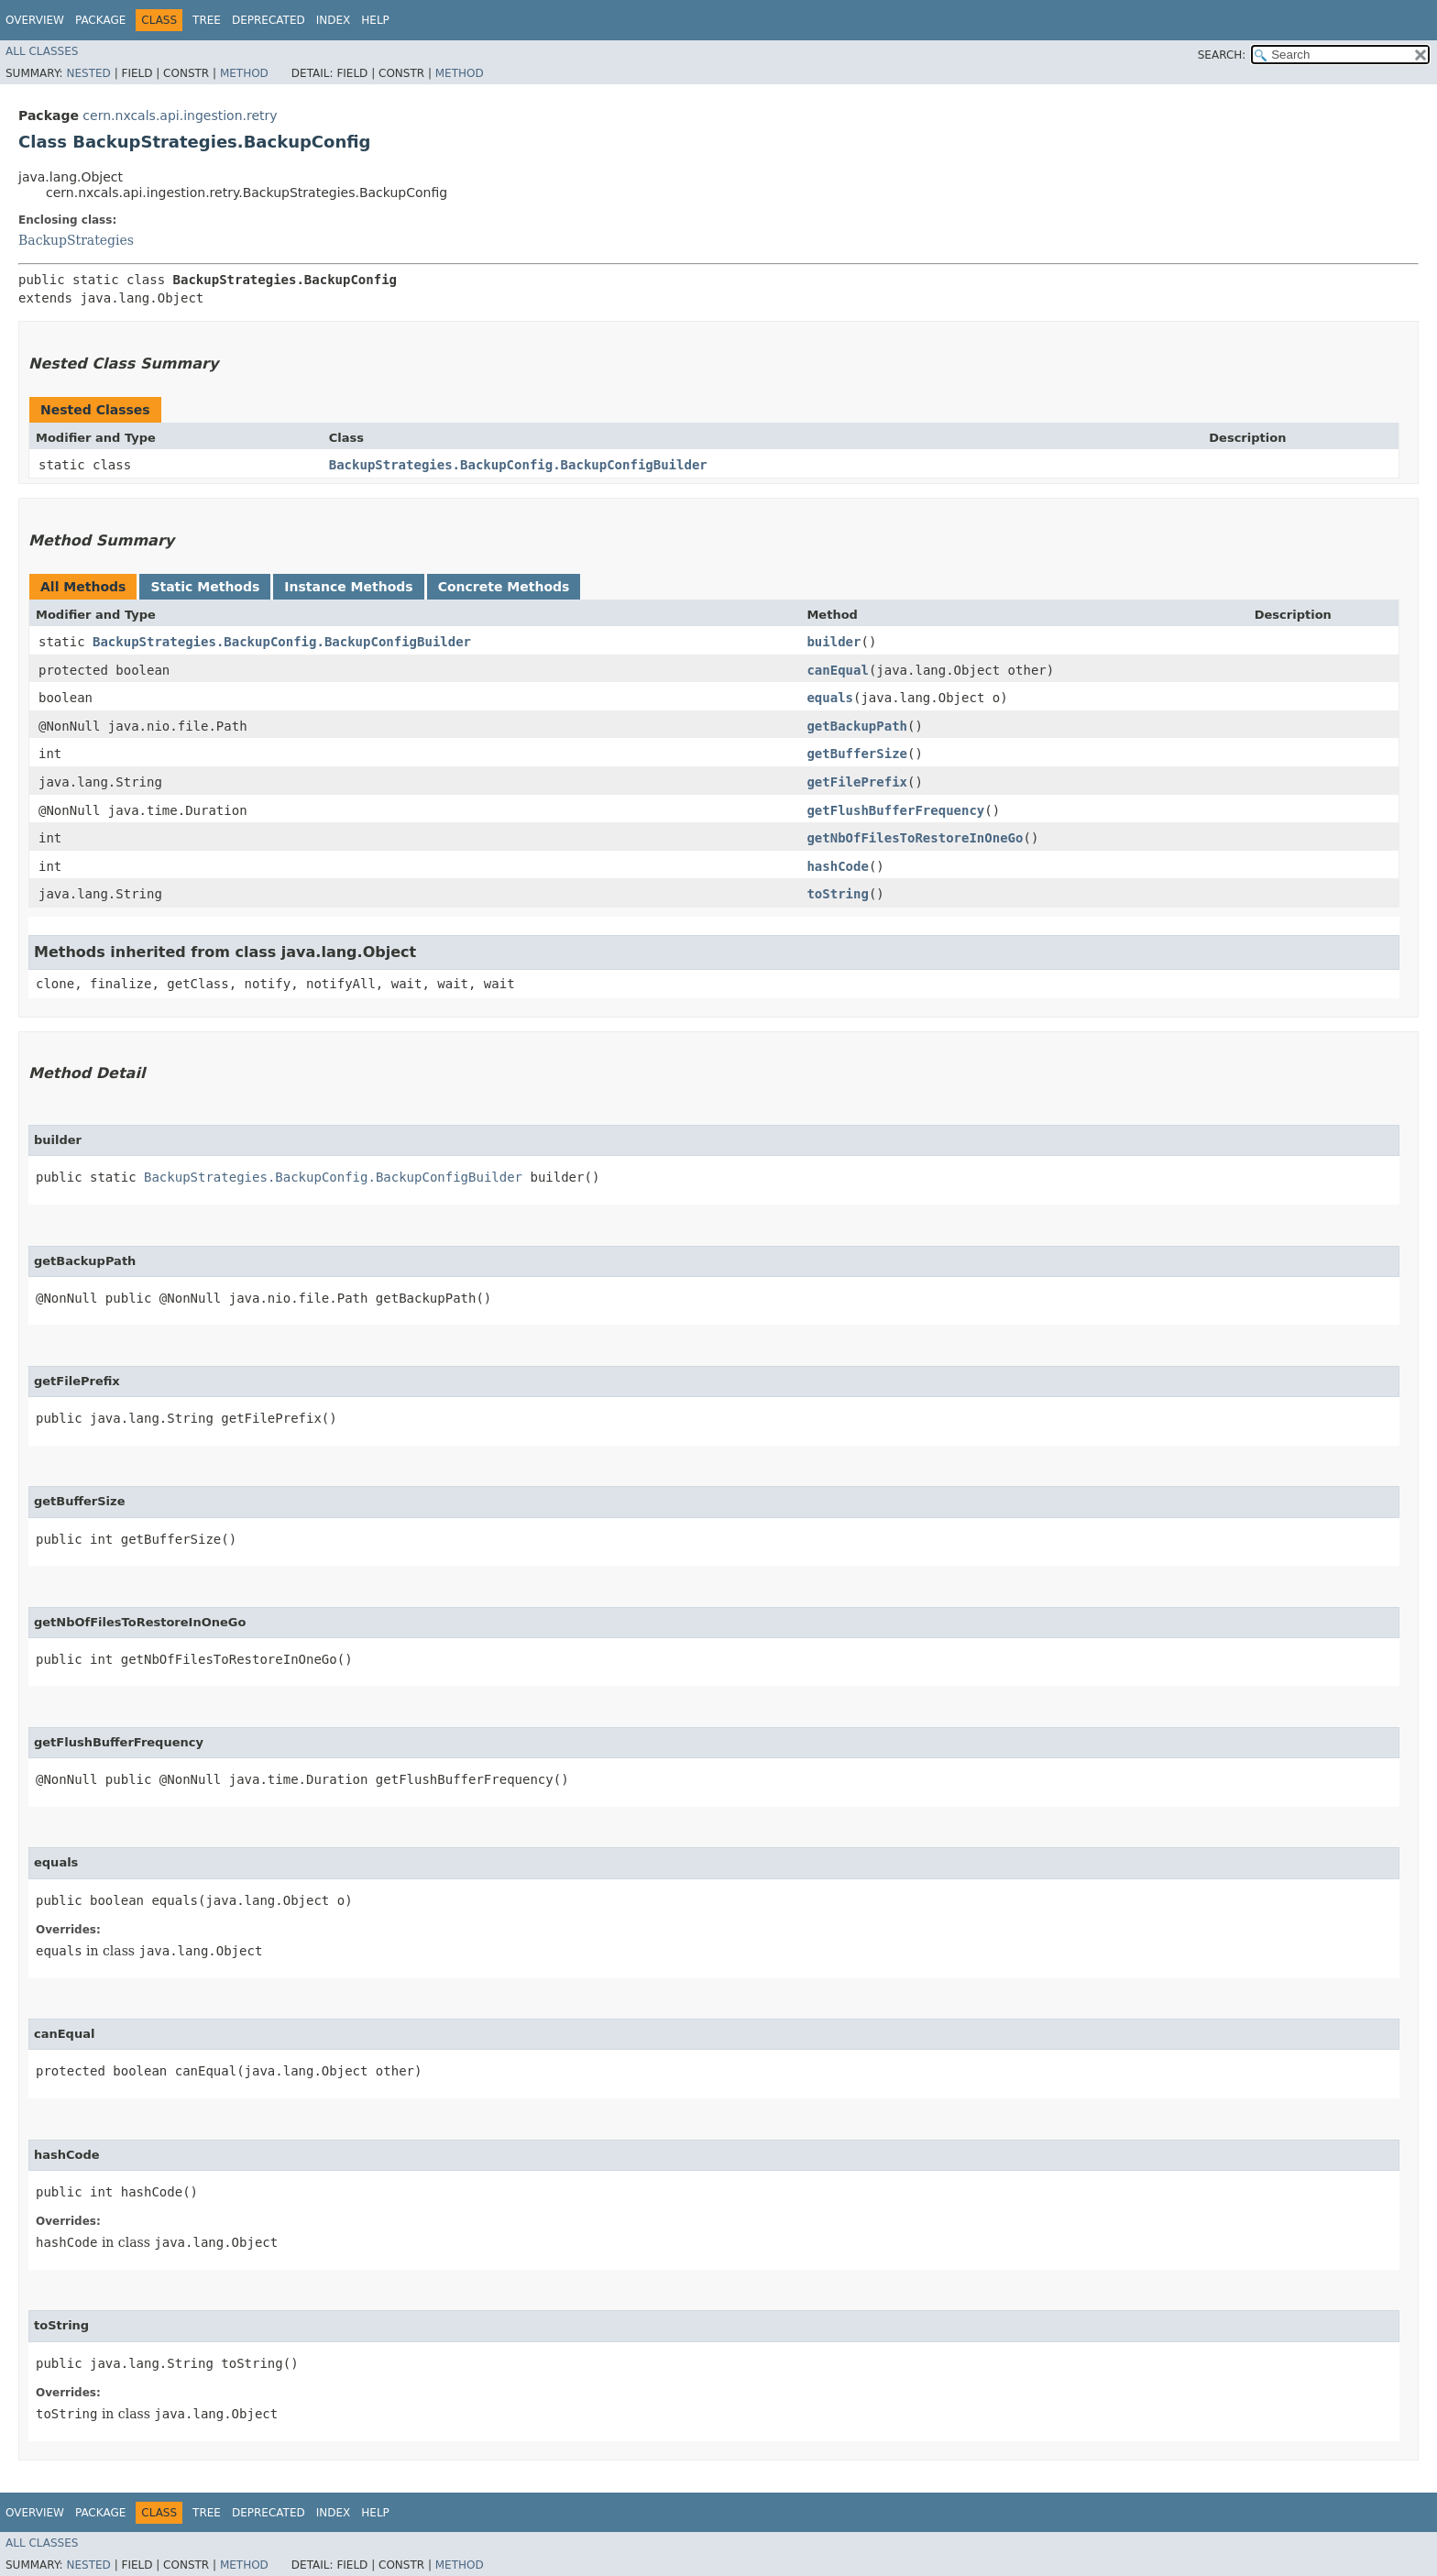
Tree (206, 20)
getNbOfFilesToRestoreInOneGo (914, 838)
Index (333, 20)
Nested (88, 73)
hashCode (837, 866)
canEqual (837, 670)
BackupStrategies (76, 240)
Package (100, 20)
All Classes (41, 51)
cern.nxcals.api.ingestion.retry (179, 115)
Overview (34, 20)
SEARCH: (1222, 55)
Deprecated (268, 20)
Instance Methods (348, 586)
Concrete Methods (504, 586)
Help (375, 20)
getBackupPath (856, 726)
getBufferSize (856, 753)
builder (833, 641)
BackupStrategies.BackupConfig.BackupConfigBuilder (518, 464)
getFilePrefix (856, 782)
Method (244, 73)
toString (837, 893)
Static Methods (204, 586)
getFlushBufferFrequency (895, 810)
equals (829, 697)
